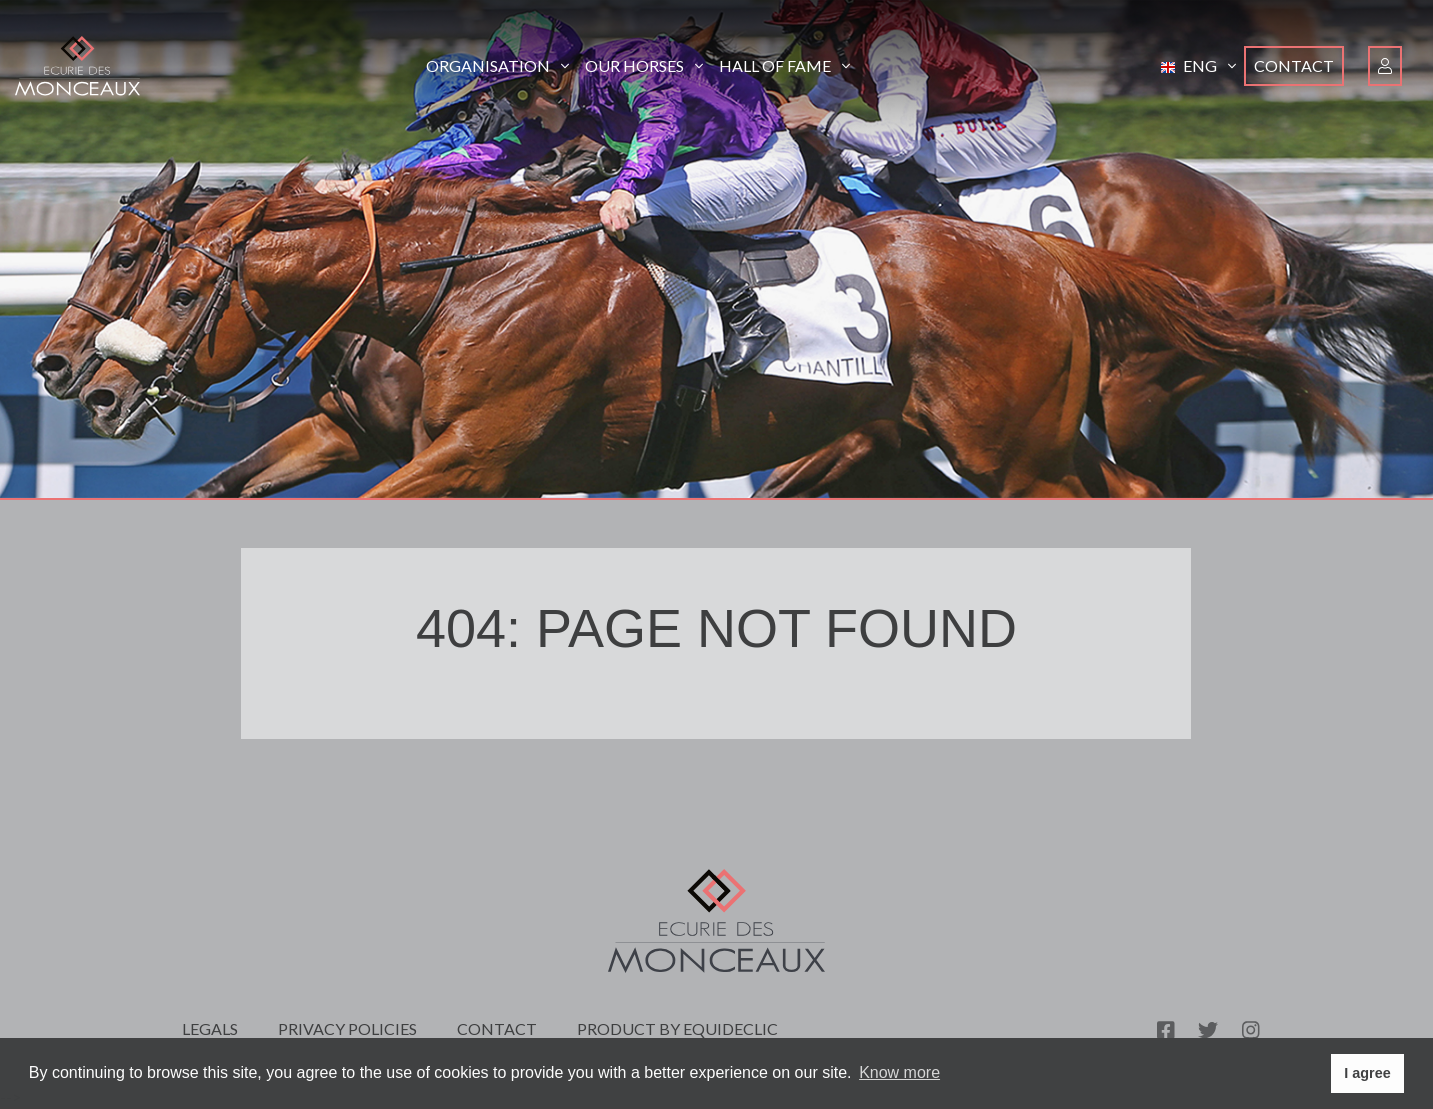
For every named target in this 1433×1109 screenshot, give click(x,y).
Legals (210, 1028)
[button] (1198, 66)
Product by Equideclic (677, 1028)
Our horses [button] (644, 65)
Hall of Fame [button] (784, 65)
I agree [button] (1367, 1073)
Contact (1294, 65)
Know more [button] (899, 1072)
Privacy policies (347, 1028)
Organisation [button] (497, 65)
